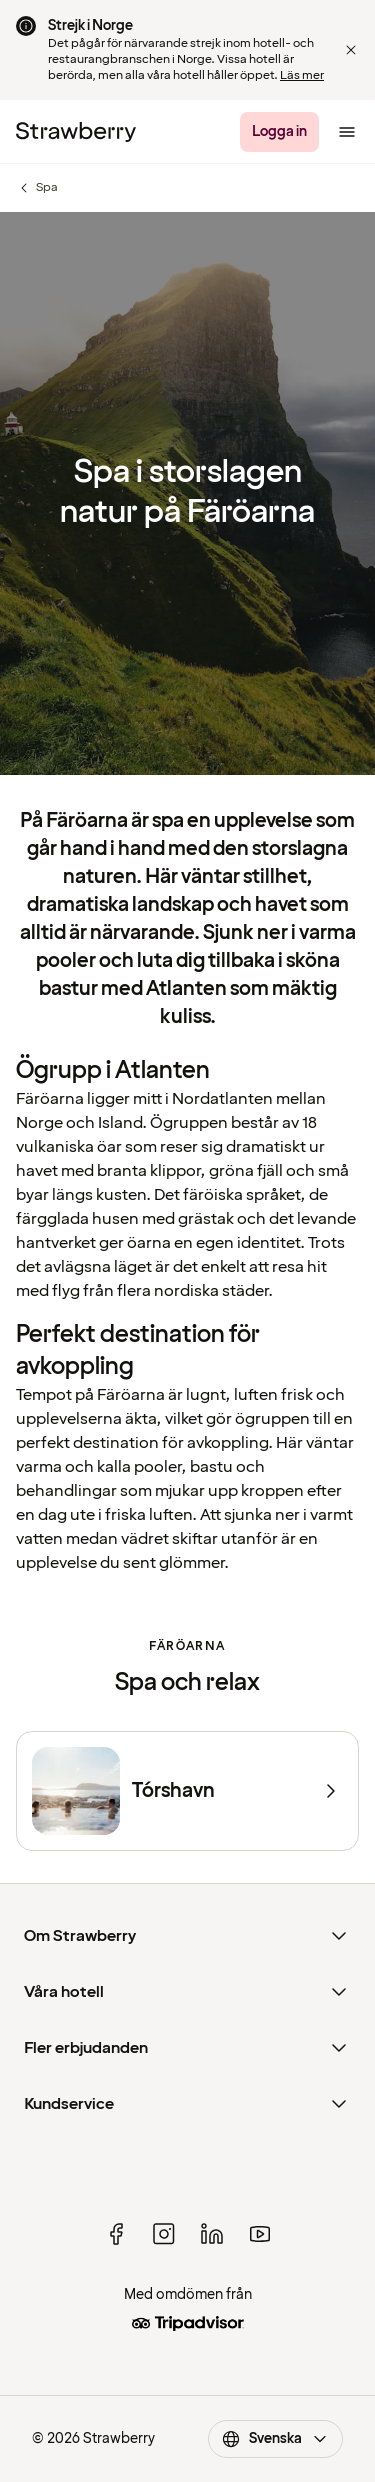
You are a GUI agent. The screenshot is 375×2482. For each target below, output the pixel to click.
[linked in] (212, 2234)
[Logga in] (279, 132)
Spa (37, 188)
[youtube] (260, 2234)
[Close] (351, 50)
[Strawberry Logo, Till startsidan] (76, 132)
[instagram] (164, 2234)
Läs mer (302, 75)
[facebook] (116, 2234)
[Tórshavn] (187, 1791)
